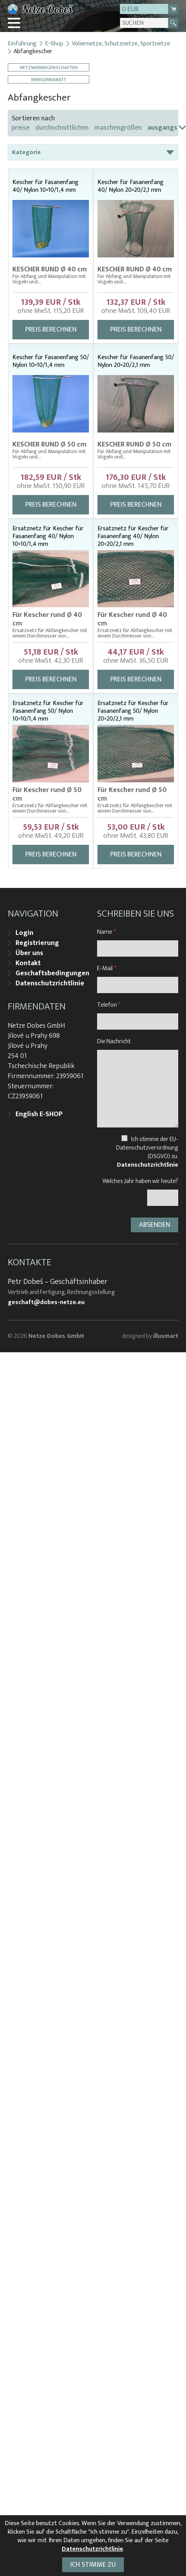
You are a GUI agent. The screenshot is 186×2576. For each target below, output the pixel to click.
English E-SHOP (39, 1114)
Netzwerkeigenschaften (49, 67)
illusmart (165, 1336)
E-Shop (54, 44)
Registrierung (37, 943)
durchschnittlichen (62, 128)
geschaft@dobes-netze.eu (46, 1302)
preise (21, 128)
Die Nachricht (114, 1041)
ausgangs (162, 128)
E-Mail (106, 968)
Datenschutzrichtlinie (50, 983)
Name (106, 932)
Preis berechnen (50, 329)
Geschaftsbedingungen (52, 973)
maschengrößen (118, 128)
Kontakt (28, 963)
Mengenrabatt (48, 79)
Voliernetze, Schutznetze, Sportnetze (121, 44)
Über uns (29, 953)
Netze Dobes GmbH (56, 1336)
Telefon (108, 1005)
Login (24, 933)
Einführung (22, 44)
